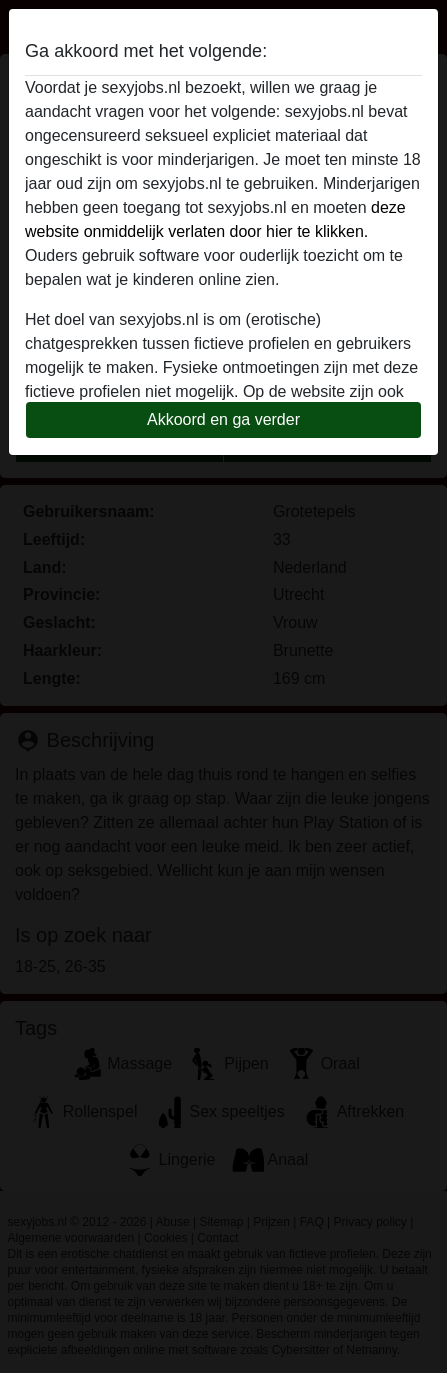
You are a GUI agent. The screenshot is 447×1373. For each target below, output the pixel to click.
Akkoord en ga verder (223, 419)
